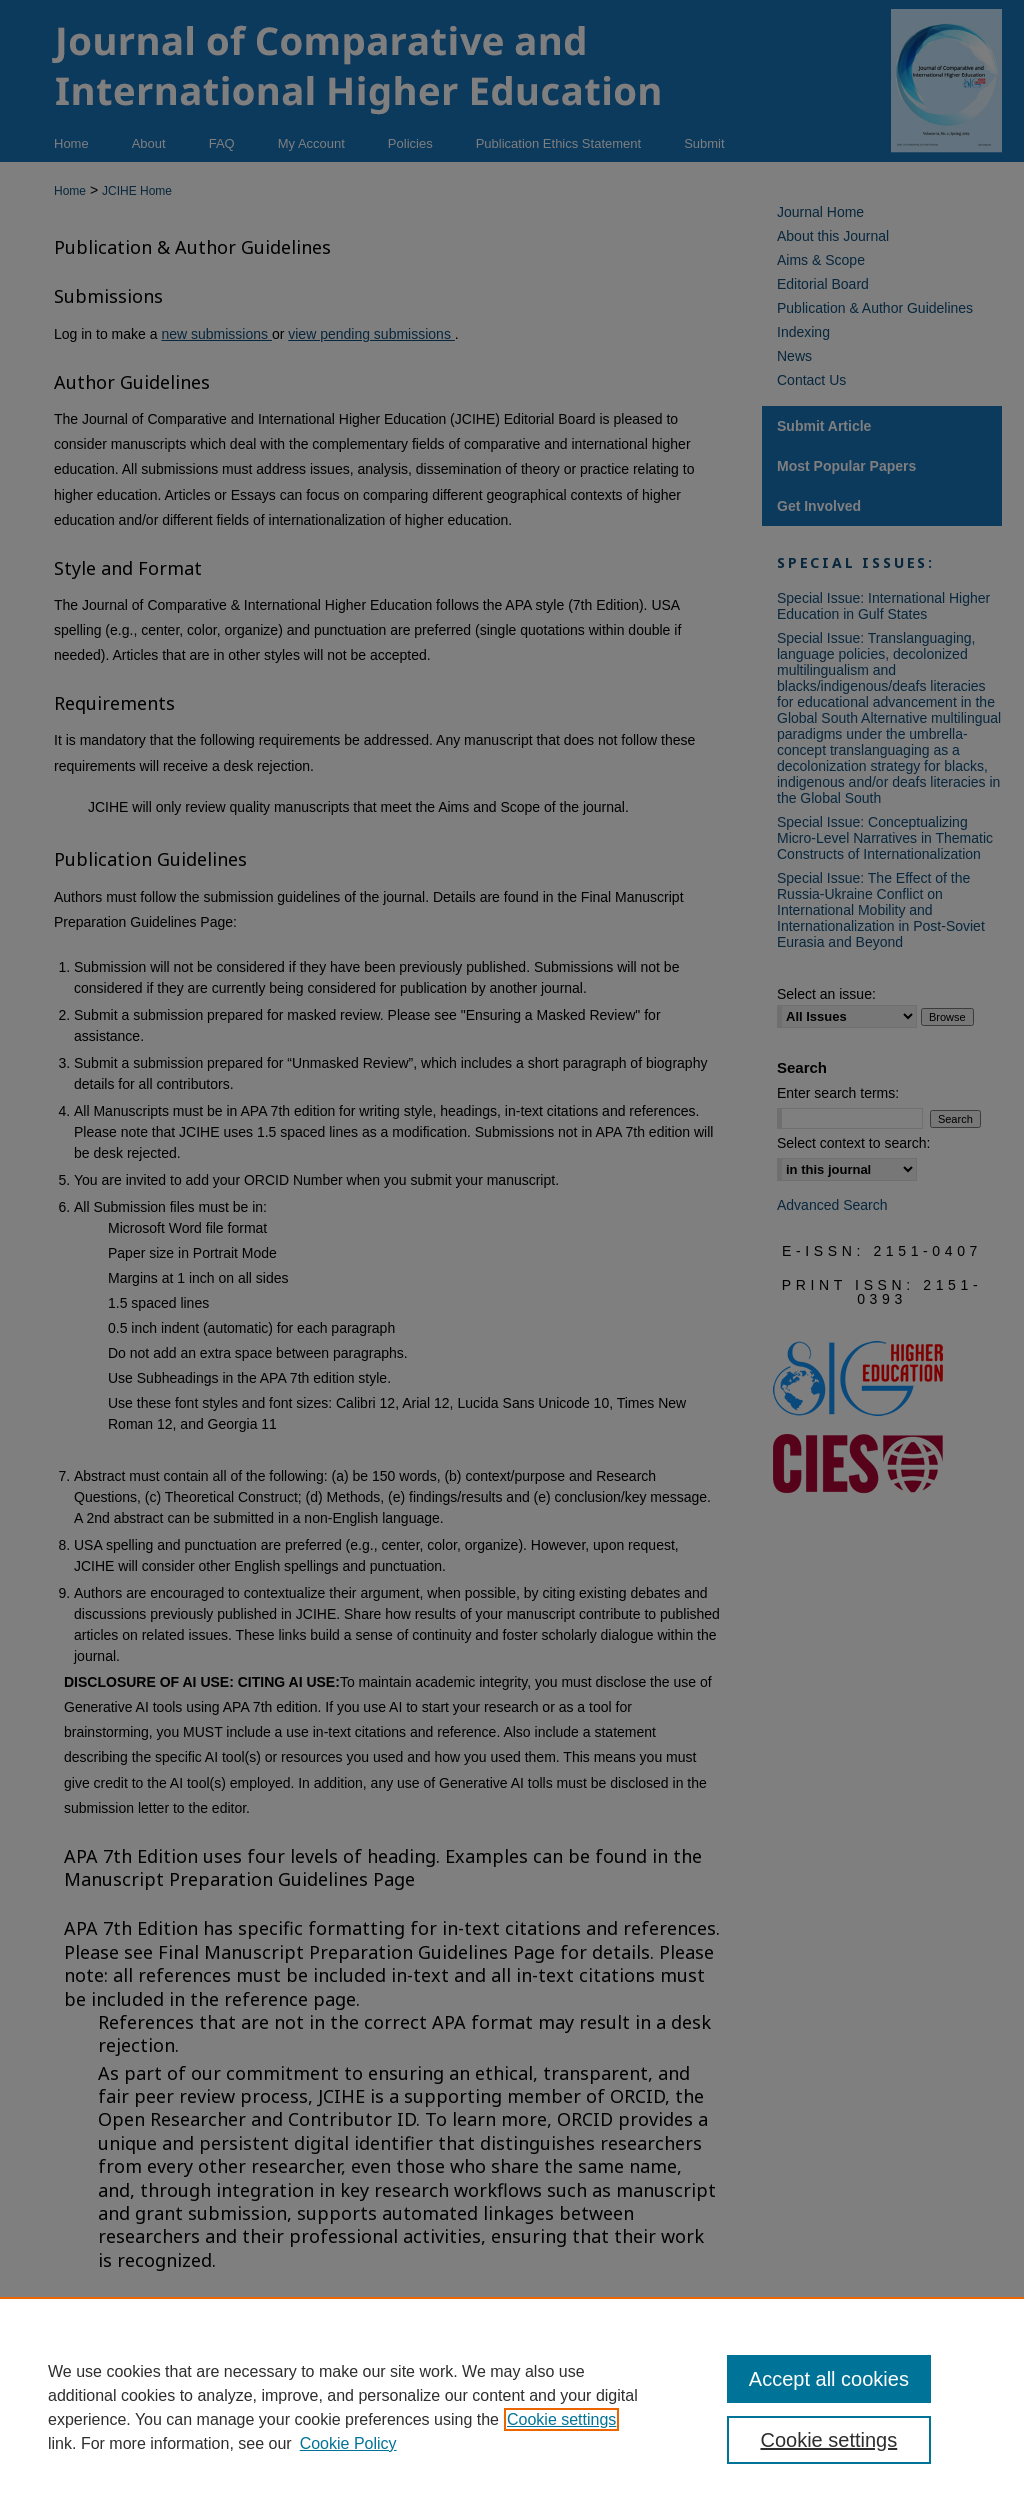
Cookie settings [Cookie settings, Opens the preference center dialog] (828, 2440)
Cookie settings (561, 2419)
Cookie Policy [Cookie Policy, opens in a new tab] (348, 2443)
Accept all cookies (829, 2379)
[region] (512, 2407)
